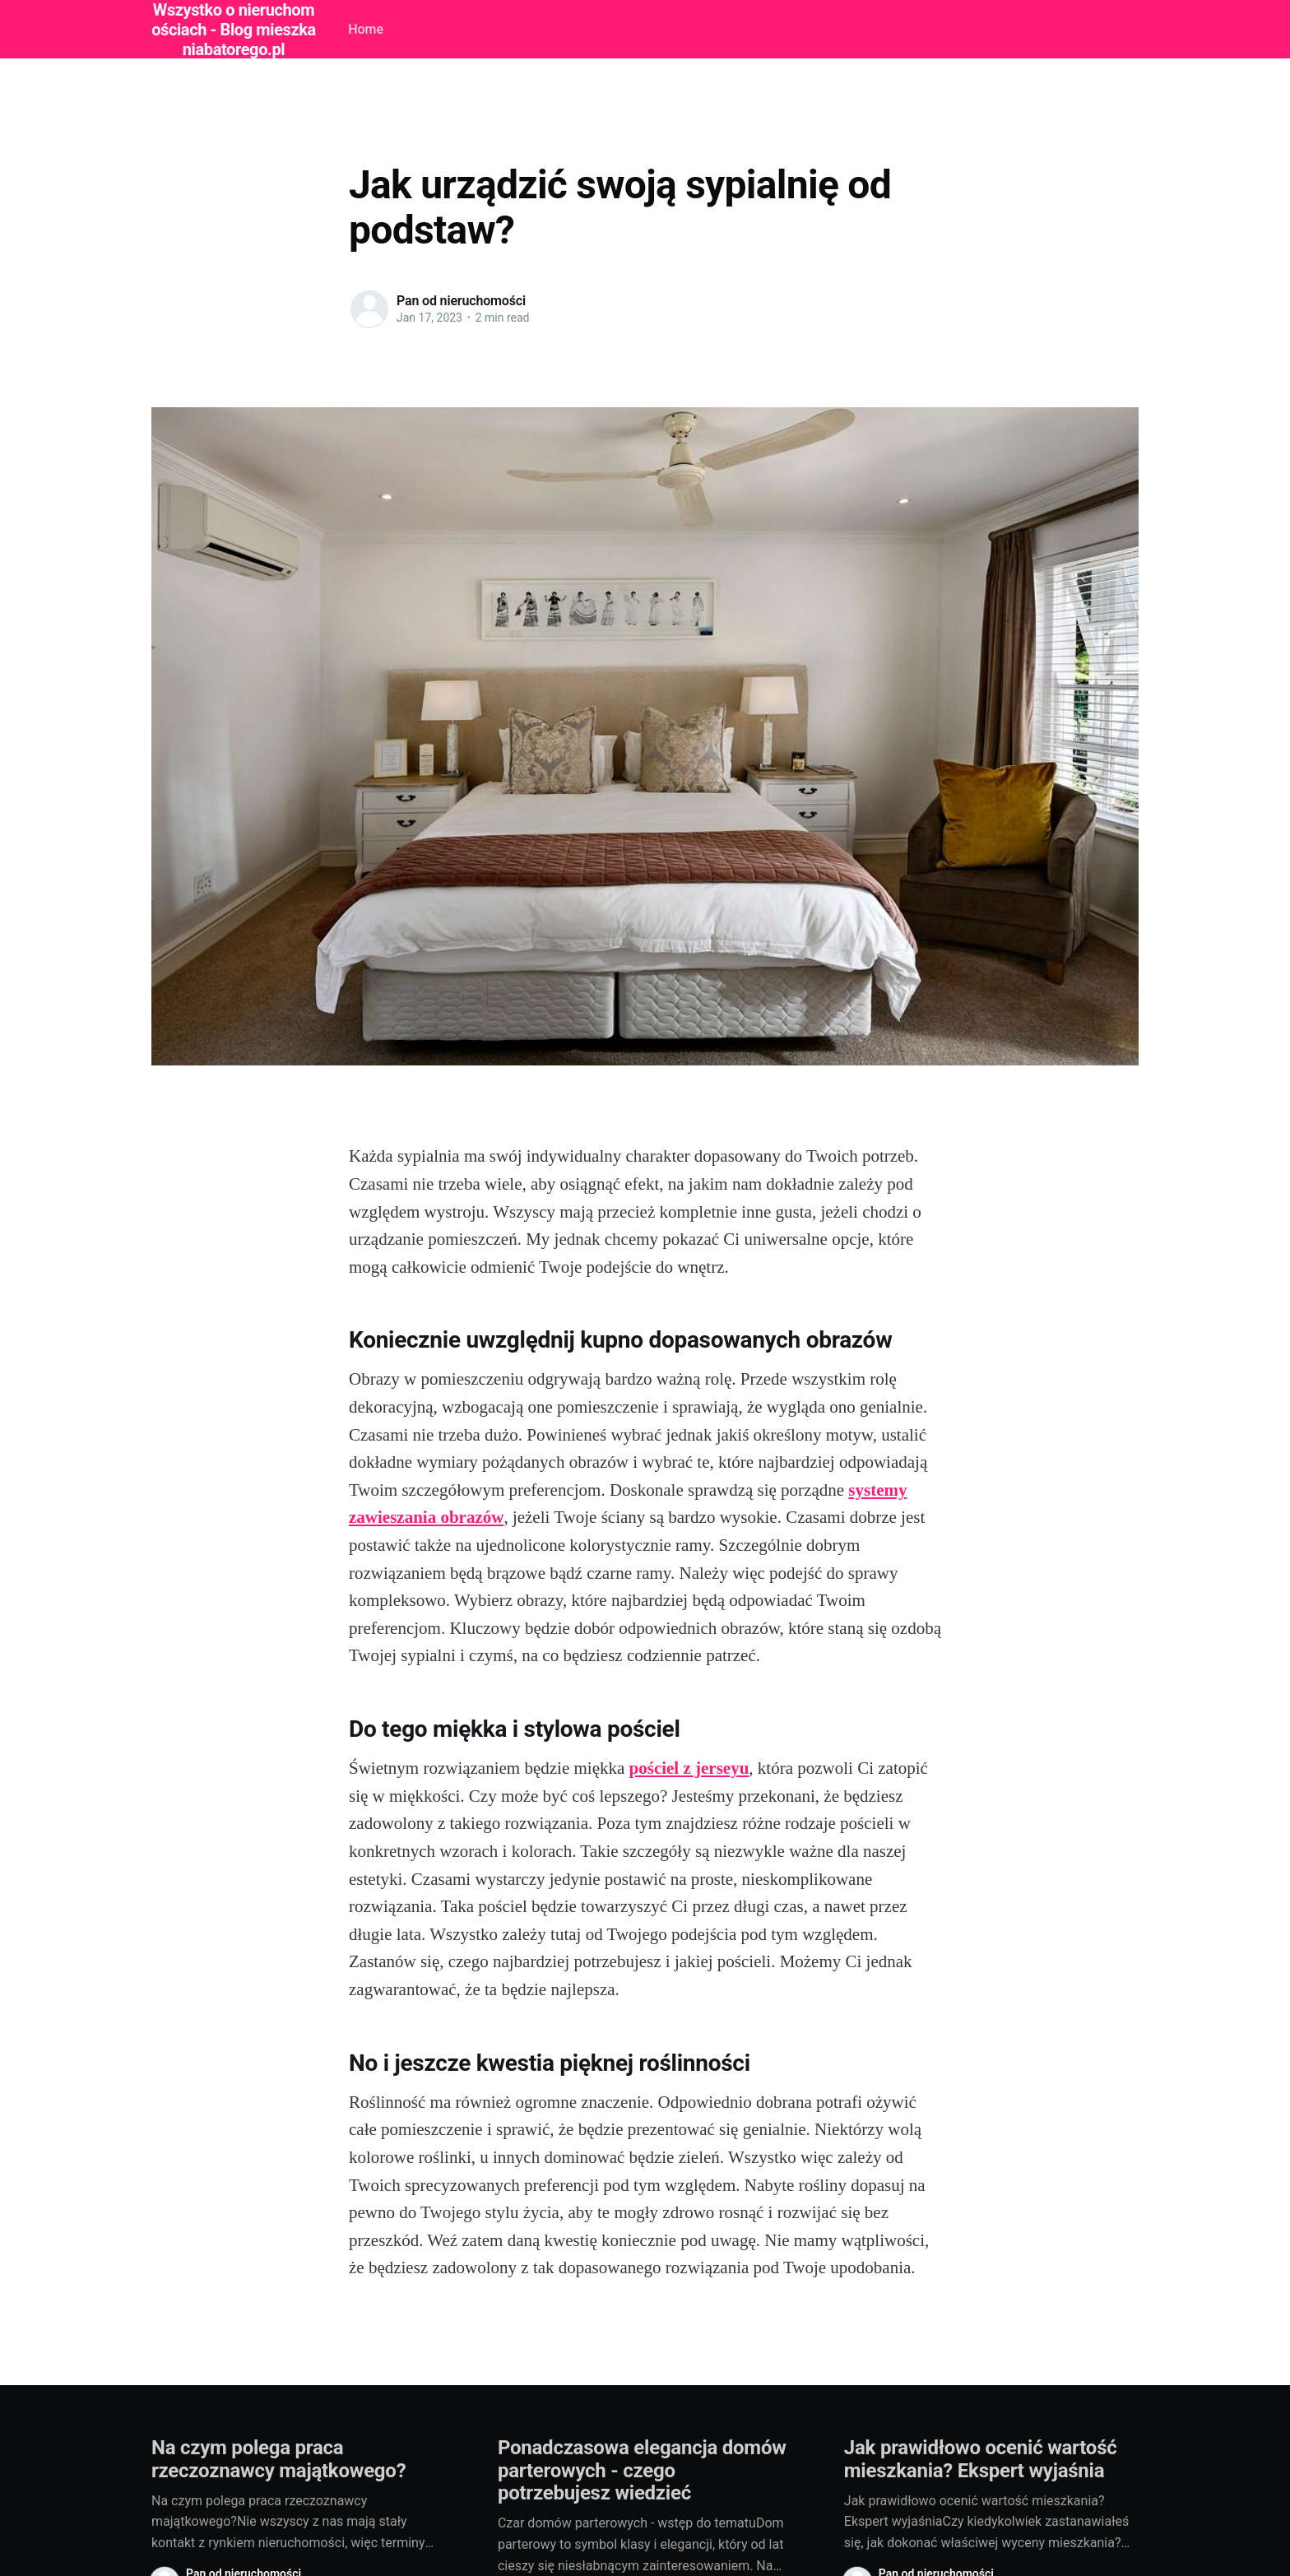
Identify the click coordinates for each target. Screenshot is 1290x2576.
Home (365, 29)
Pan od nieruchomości (461, 301)
